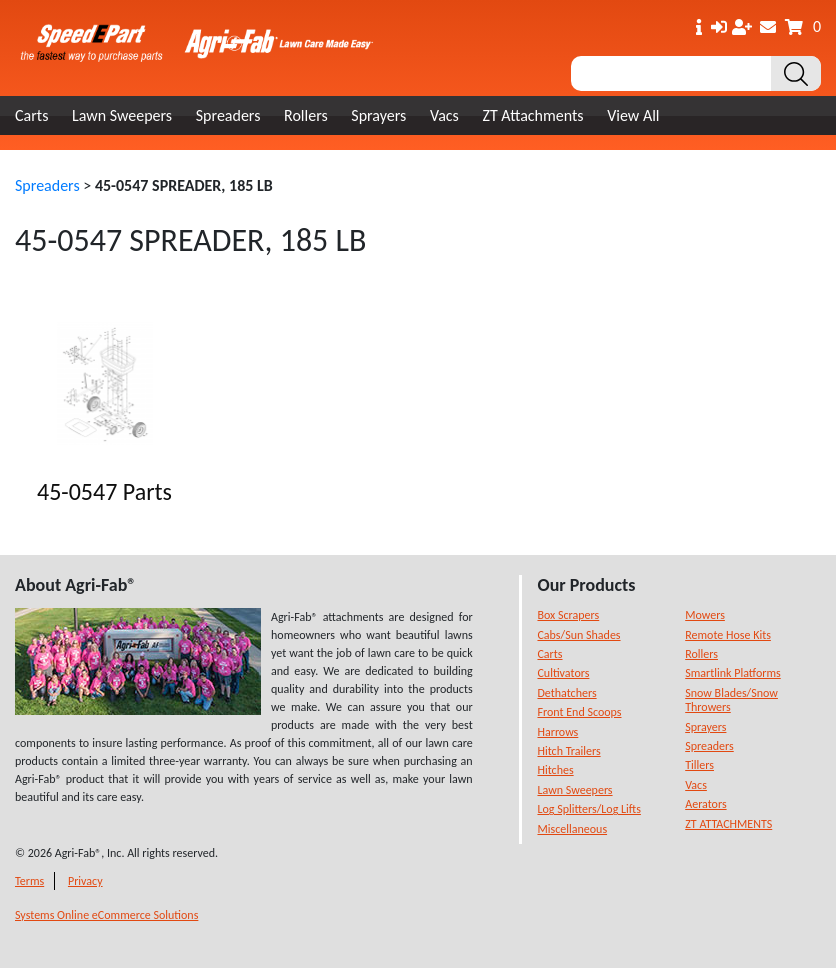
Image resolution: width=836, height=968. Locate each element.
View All (633, 115)
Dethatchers (566, 693)
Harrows (557, 732)
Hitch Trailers (568, 751)
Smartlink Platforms (733, 673)
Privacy (85, 881)
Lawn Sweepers (122, 115)
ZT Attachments (532, 115)
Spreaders (228, 115)
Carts (31, 115)
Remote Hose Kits (728, 635)
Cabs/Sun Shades (578, 635)
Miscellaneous (572, 829)
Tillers (699, 765)
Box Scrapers (568, 615)
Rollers (306, 115)
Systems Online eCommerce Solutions (106, 915)
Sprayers (378, 115)
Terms (29, 881)
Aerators (705, 804)
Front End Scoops (579, 712)
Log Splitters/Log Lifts (588, 809)
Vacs (444, 115)
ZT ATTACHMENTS (728, 824)
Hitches (555, 770)
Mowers (705, 615)
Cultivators (563, 673)
